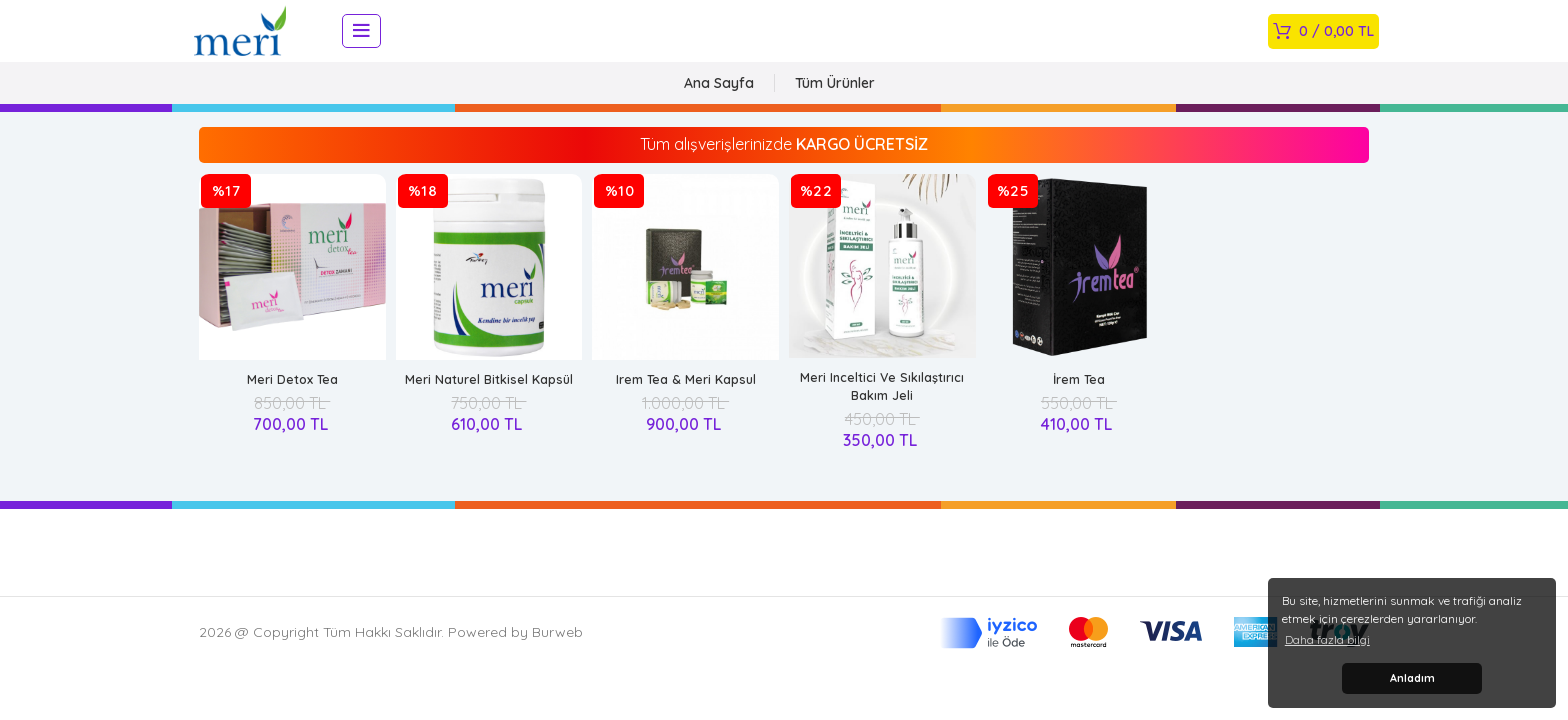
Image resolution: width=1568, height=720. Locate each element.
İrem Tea (1078, 395)
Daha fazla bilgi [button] (1327, 639)
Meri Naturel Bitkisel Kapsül (489, 395)
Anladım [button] (1412, 678)
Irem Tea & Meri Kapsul (685, 395)
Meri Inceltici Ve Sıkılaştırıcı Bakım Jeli (882, 402)
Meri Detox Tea (292, 395)
